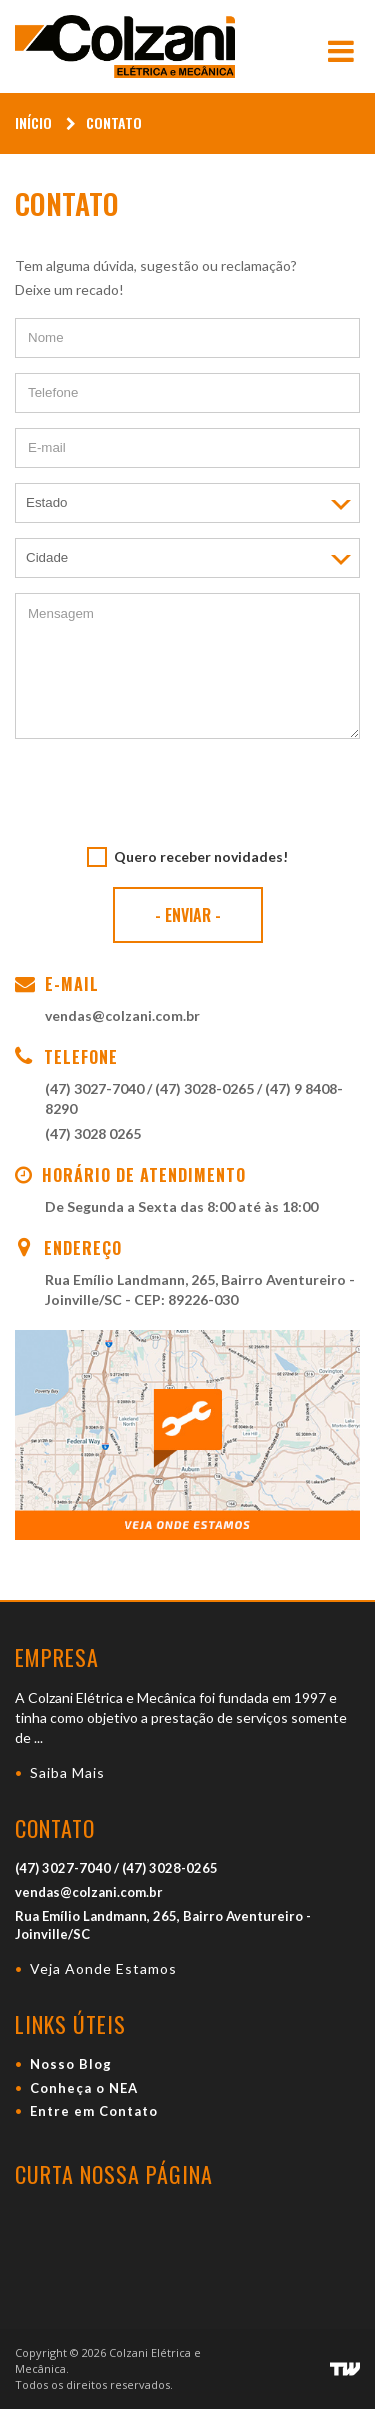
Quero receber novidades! (201, 856)
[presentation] (188, 793)
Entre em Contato (94, 2111)
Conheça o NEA (84, 2088)
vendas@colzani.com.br (122, 1015)
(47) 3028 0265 (93, 1133)
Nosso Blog (71, 2064)
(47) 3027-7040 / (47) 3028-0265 (149, 1088)
